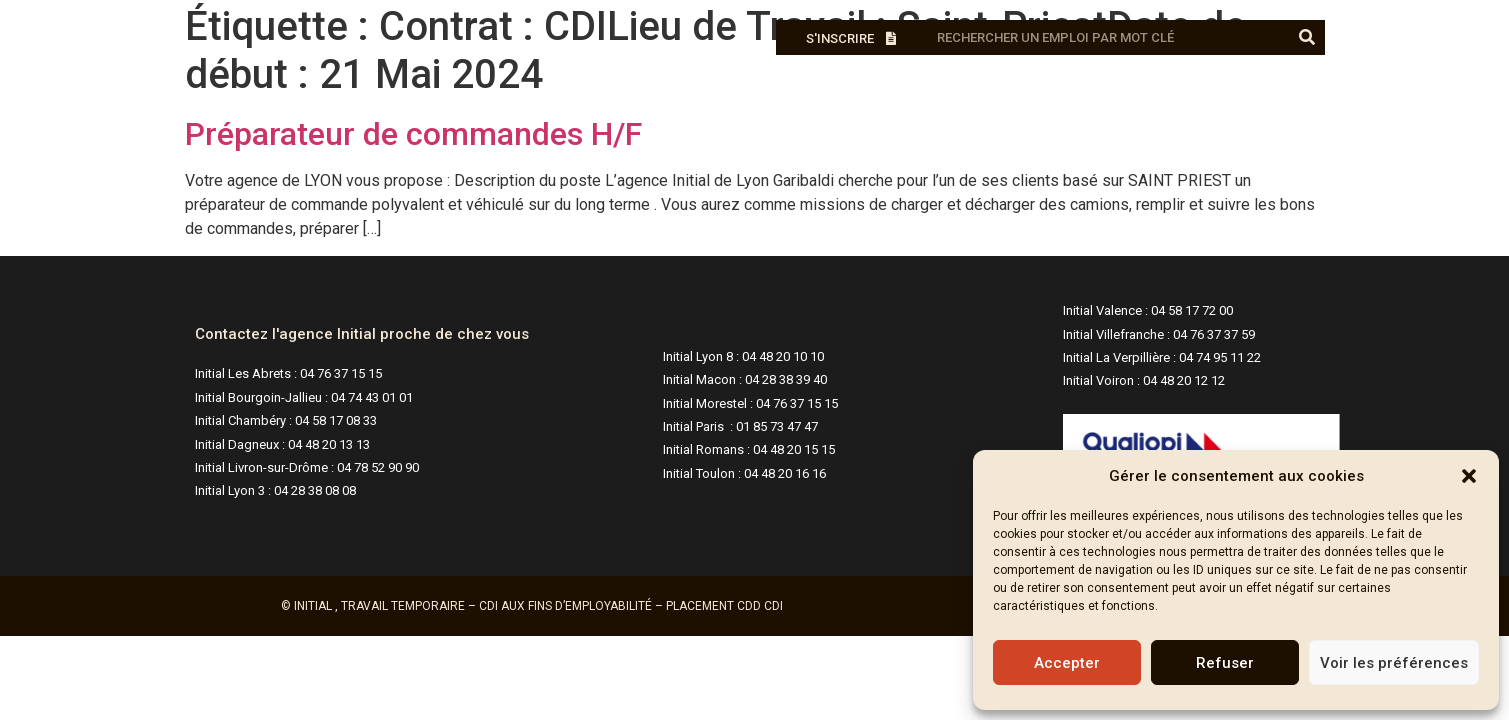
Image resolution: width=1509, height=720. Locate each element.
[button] (1469, 476)
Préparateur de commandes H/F (413, 134)
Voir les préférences (1394, 663)
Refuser (1225, 663)
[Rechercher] (1307, 37)
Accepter (1067, 663)
